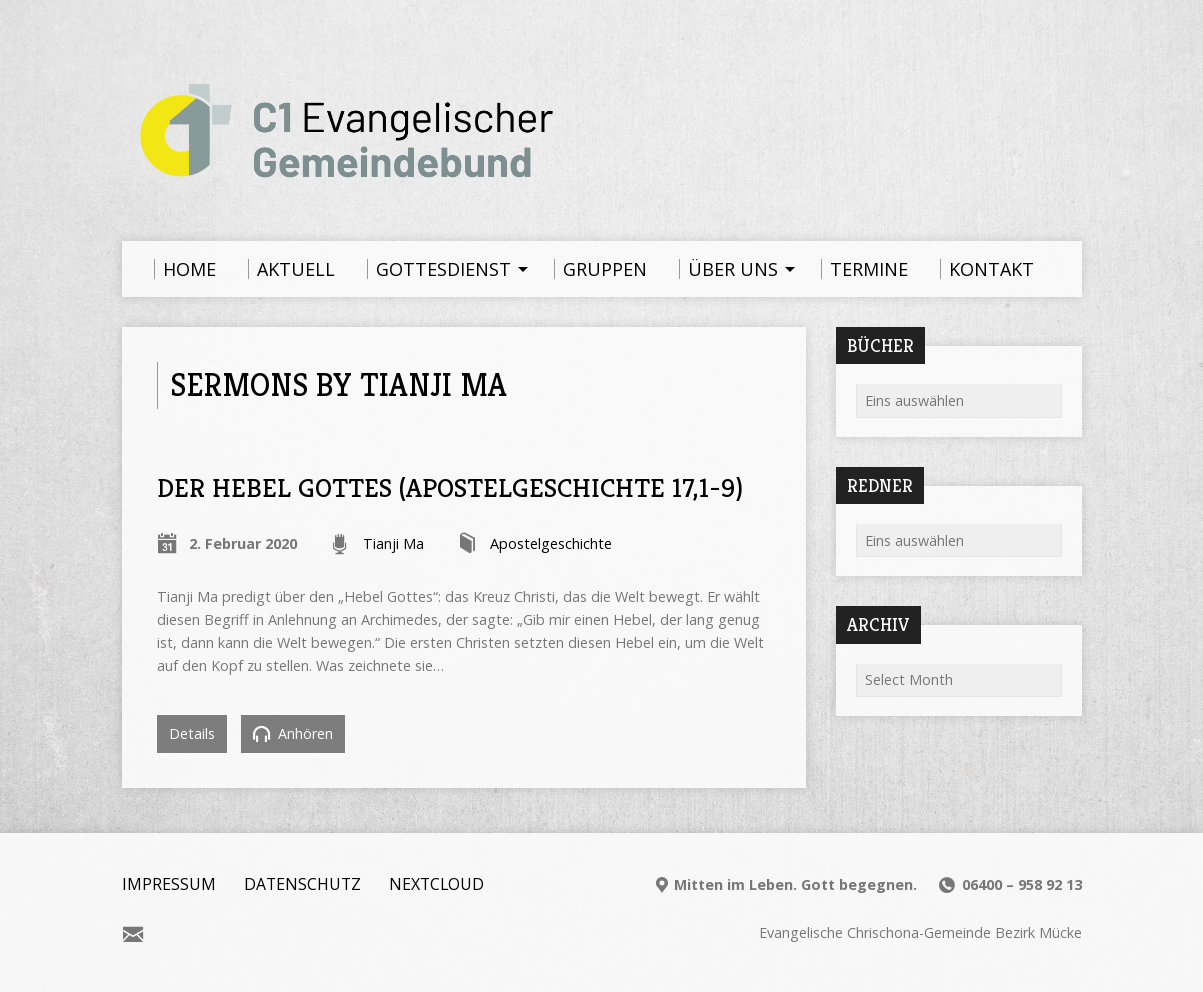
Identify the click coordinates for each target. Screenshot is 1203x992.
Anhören (293, 733)
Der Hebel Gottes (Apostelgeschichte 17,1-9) (450, 487)
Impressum (169, 884)
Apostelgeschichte (551, 543)
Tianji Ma (393, 543)
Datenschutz (302, 884)
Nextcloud (436, 884)
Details (192, 733)
